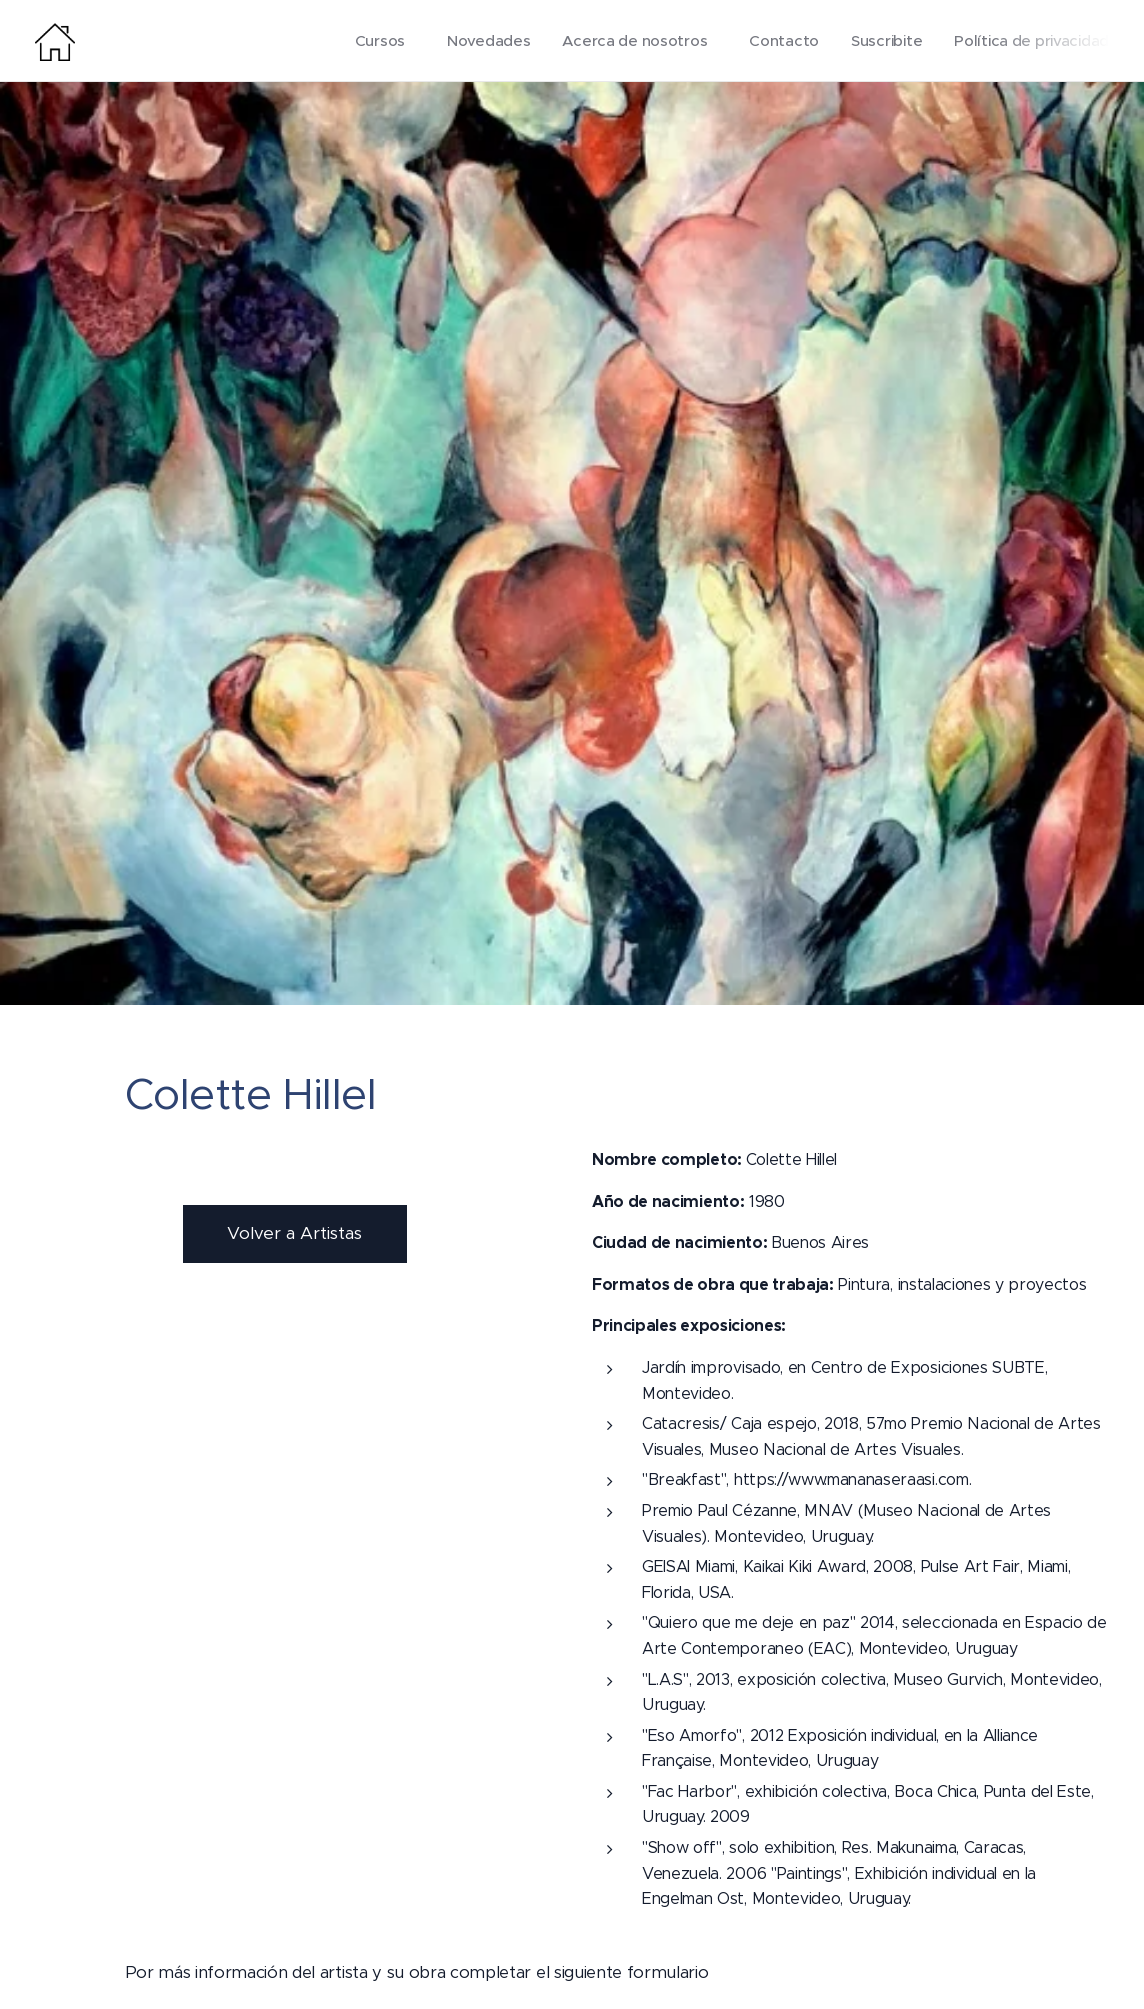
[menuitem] (370, 41)
